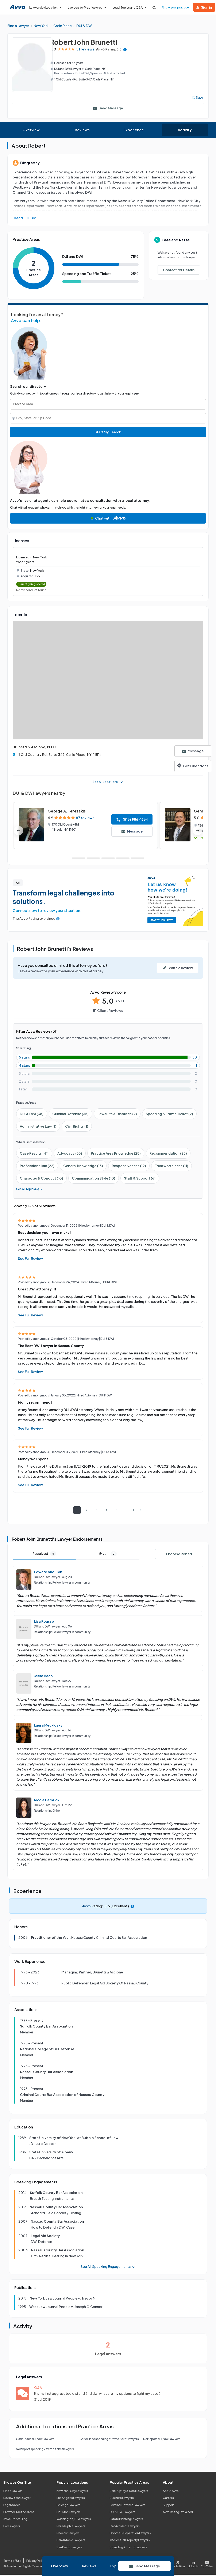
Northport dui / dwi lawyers (161, 2440)
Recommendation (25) (168, 1154)
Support (168, 2506)
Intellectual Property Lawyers (130, 2541)
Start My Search (108, 433)
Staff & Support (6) (139, 1179)
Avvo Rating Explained (178, 2513)
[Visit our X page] (178, 2564)
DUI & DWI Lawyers (122, 2513)
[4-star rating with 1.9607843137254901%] (108, 1066)
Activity (185, 131)
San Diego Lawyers (69, 2548)
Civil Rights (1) (76, 1127)
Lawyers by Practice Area (87, 7)
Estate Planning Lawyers (126, 2520)
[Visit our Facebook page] (162, 2564)
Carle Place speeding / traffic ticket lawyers (109, 2440)
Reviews (82, 131)
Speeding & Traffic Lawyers (128, 2548)
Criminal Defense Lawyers (127, 2506)
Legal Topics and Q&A (130, 7)
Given (108, 1554)
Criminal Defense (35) (70, 1115)
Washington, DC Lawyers (74, 2520)
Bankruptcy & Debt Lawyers (129, 2492)
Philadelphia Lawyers (71, 2527)
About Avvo (171, 2492)
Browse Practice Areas (18, 2513)
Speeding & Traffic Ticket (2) (169, 1115)
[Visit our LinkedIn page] (193, 2564)
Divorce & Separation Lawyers (130, 2534)
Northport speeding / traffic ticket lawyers (45, 2450)
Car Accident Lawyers (125, 2527)
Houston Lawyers (69, 2513)
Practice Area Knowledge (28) (116, 1154)
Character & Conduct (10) (41, 1179)
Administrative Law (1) (38, 1127)
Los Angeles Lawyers (71, 2499)
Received (44, 1554)
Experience (133, 131)
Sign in (204, 7)
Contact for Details (178, 271)
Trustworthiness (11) (171, 1167)
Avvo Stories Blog (15, 2520)
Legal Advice (11, 2506)
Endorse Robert (179, 1555)
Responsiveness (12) (129, 1167)
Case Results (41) (34, 1154)
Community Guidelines (90, 2562)
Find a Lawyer (12, 2492)
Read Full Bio (25, 219)
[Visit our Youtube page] (206, 2564)
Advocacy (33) (69, 1154)
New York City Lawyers (72, 2492)
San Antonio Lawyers (71, 2541)
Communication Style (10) (93, 1179)
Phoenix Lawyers (68, 2534)
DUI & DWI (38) (31, 1115)
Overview (31, 131)
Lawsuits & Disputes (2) (117, 1115)
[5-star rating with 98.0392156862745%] (108, 1058)
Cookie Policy (59, 2562)
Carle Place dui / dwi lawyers (35, 2440)
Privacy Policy (35, 2562)
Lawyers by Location (45, 7)
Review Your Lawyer (17, 2499)
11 (132, 1511)
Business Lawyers (122, 2499)
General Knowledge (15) (83, 1167)
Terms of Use (12, 2562)
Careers (168, 2499)
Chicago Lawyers (68, 2506)
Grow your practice (175, 7)
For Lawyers (11, 2527)
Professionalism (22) (37, 1167)
